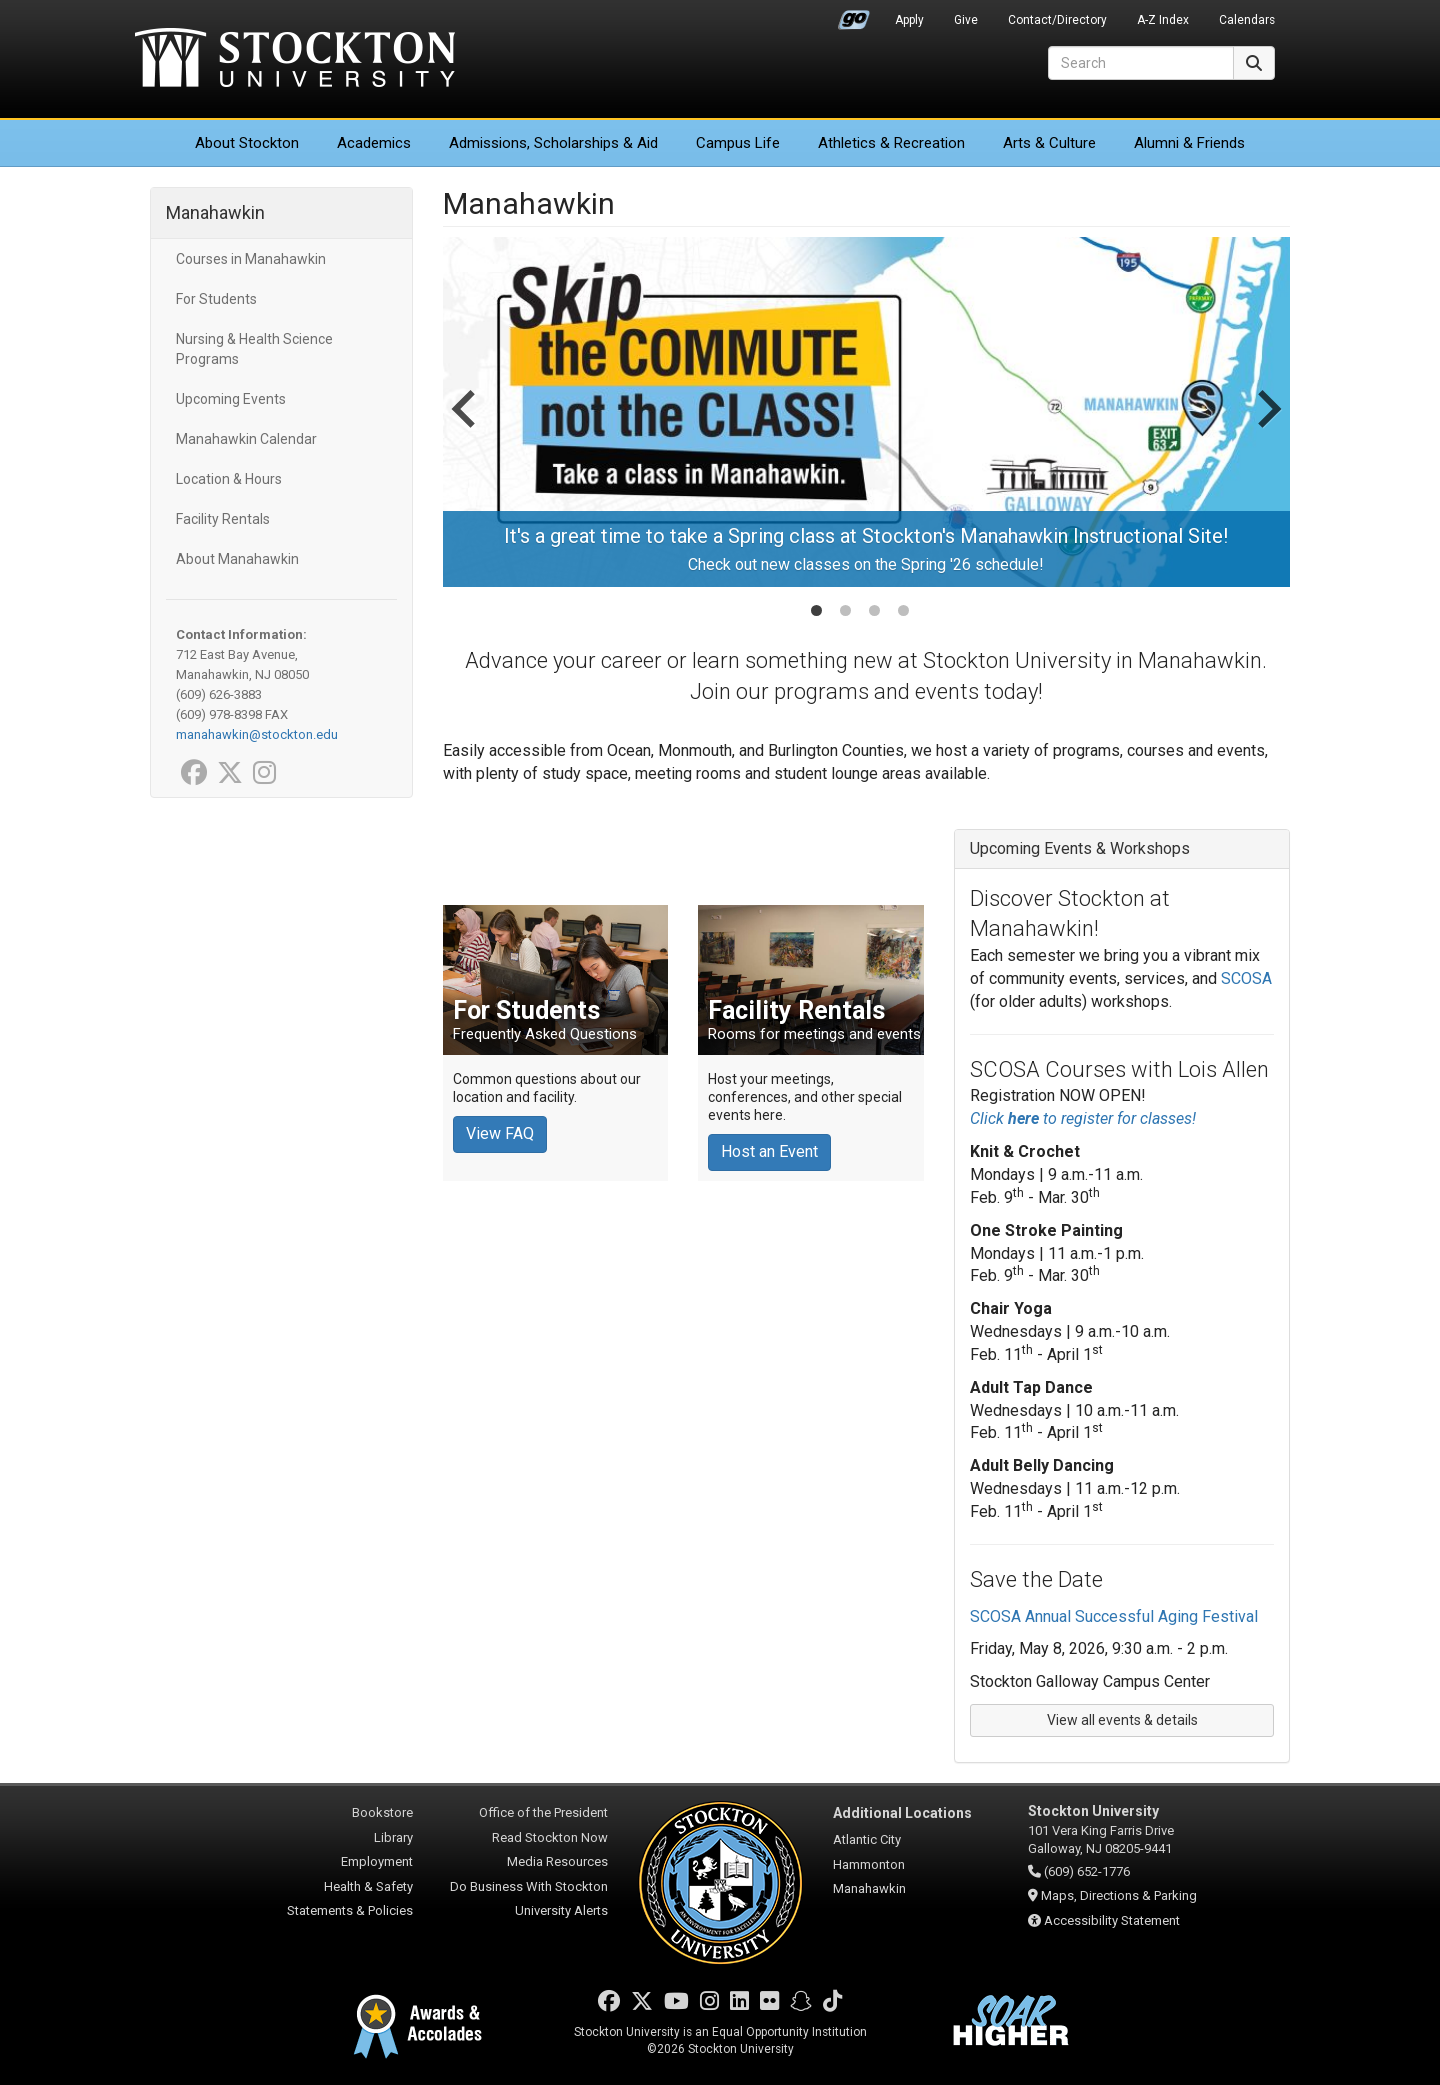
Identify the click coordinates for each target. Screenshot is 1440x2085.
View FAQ (500, 1133)
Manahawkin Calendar (246, 439)
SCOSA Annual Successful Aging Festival (1114, 1616)
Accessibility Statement (1112, 1920)
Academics (374, 143)
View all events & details (1122, 1720)
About (247, 143)
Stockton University (295, 60)
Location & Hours (229, 479)
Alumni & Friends (1189, 143)
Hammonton (869, 1864)
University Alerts (561, 1910)
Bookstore (382, 1812)
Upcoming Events (231, 399)
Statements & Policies (350, 1910)
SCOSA (1246, 978)
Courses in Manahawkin (251, 259)
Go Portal (854, 15)
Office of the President (543, 1812)
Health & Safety (368, 1886)
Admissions (553, 143)
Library (393, 1837)
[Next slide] (1267, 429)
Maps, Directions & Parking (1119, 1895)
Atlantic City (867, 1839)
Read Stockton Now (550, 1837)
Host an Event (769, 1151)
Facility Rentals (223, 519)
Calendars (1247, 20)
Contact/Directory (1057, 20)
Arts (1049, 143)
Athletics (891, 143)
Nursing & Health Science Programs (254, 349)
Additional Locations (902, 1813)
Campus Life (738, 143)
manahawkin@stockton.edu (257, 734)
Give (966, 20)
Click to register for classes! (1083, 1118)
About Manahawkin (237, 559)
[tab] (816, 610)
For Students (216, 299)
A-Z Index (1163, 20)
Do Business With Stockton (529, 1886)
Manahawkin (215, 212)
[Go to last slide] (466, 429)
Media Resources (557, 1861)
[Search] (1141, 63)
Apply (909, 20)
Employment (377, 1861)
